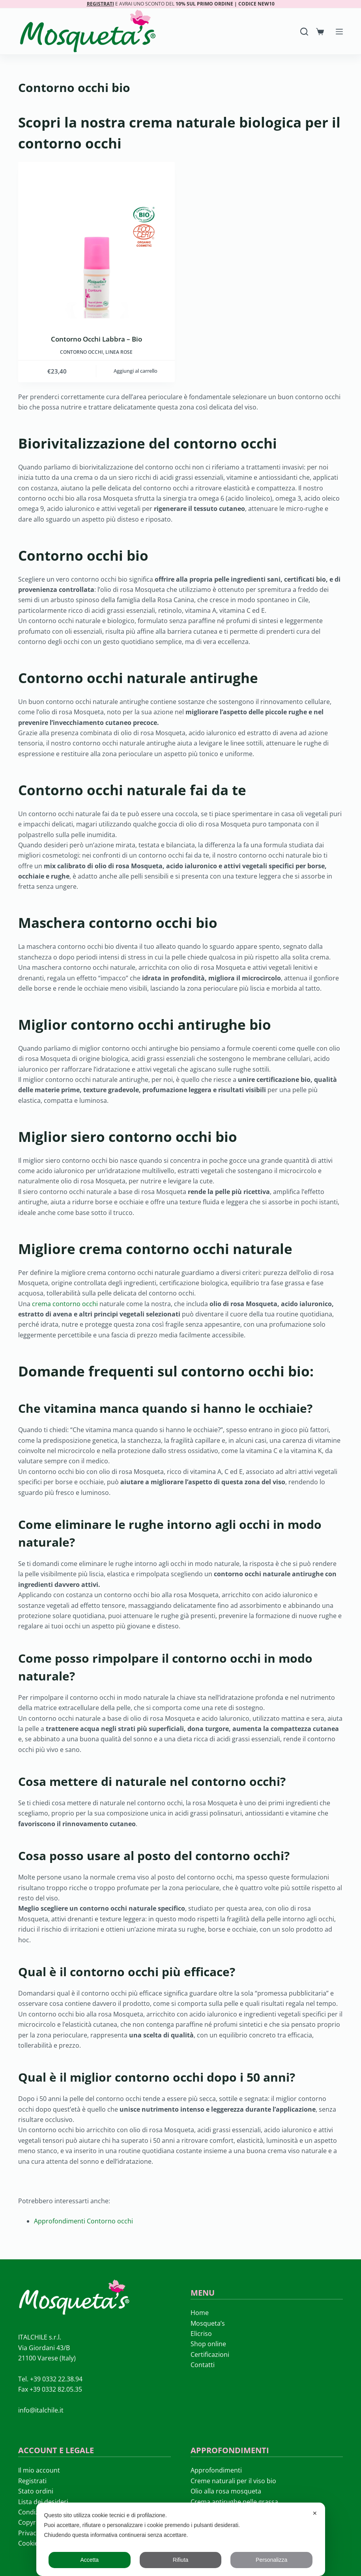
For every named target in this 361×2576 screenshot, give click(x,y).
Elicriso (201, 2333)
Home (200, 2312)
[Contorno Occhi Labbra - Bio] (96, 240)
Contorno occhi (81, 352)
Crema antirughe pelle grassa (234, 2501)
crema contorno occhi (65, 1303)
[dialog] (180, 2539)
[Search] (304, 32)
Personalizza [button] (271, 2560)
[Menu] (339, 31)
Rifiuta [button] (181, 2560)
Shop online (208, 2343)
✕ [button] (314, 2513)
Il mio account (39, 2470)
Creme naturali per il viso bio (233, 2480)
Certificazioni (210, 2354)
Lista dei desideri (43, 2501)
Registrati (32, 2480)
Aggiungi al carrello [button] (135, 370)
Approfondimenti (216, 2470)
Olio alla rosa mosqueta (226, 2491)
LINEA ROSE (119, 352)
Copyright (32, 2522)
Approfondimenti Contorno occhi (83, 2221)
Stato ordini (35, 2491)
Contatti (203, 2364)
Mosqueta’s (208, 2323)
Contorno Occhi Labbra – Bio (96, 339)
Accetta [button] (89, 2560)
